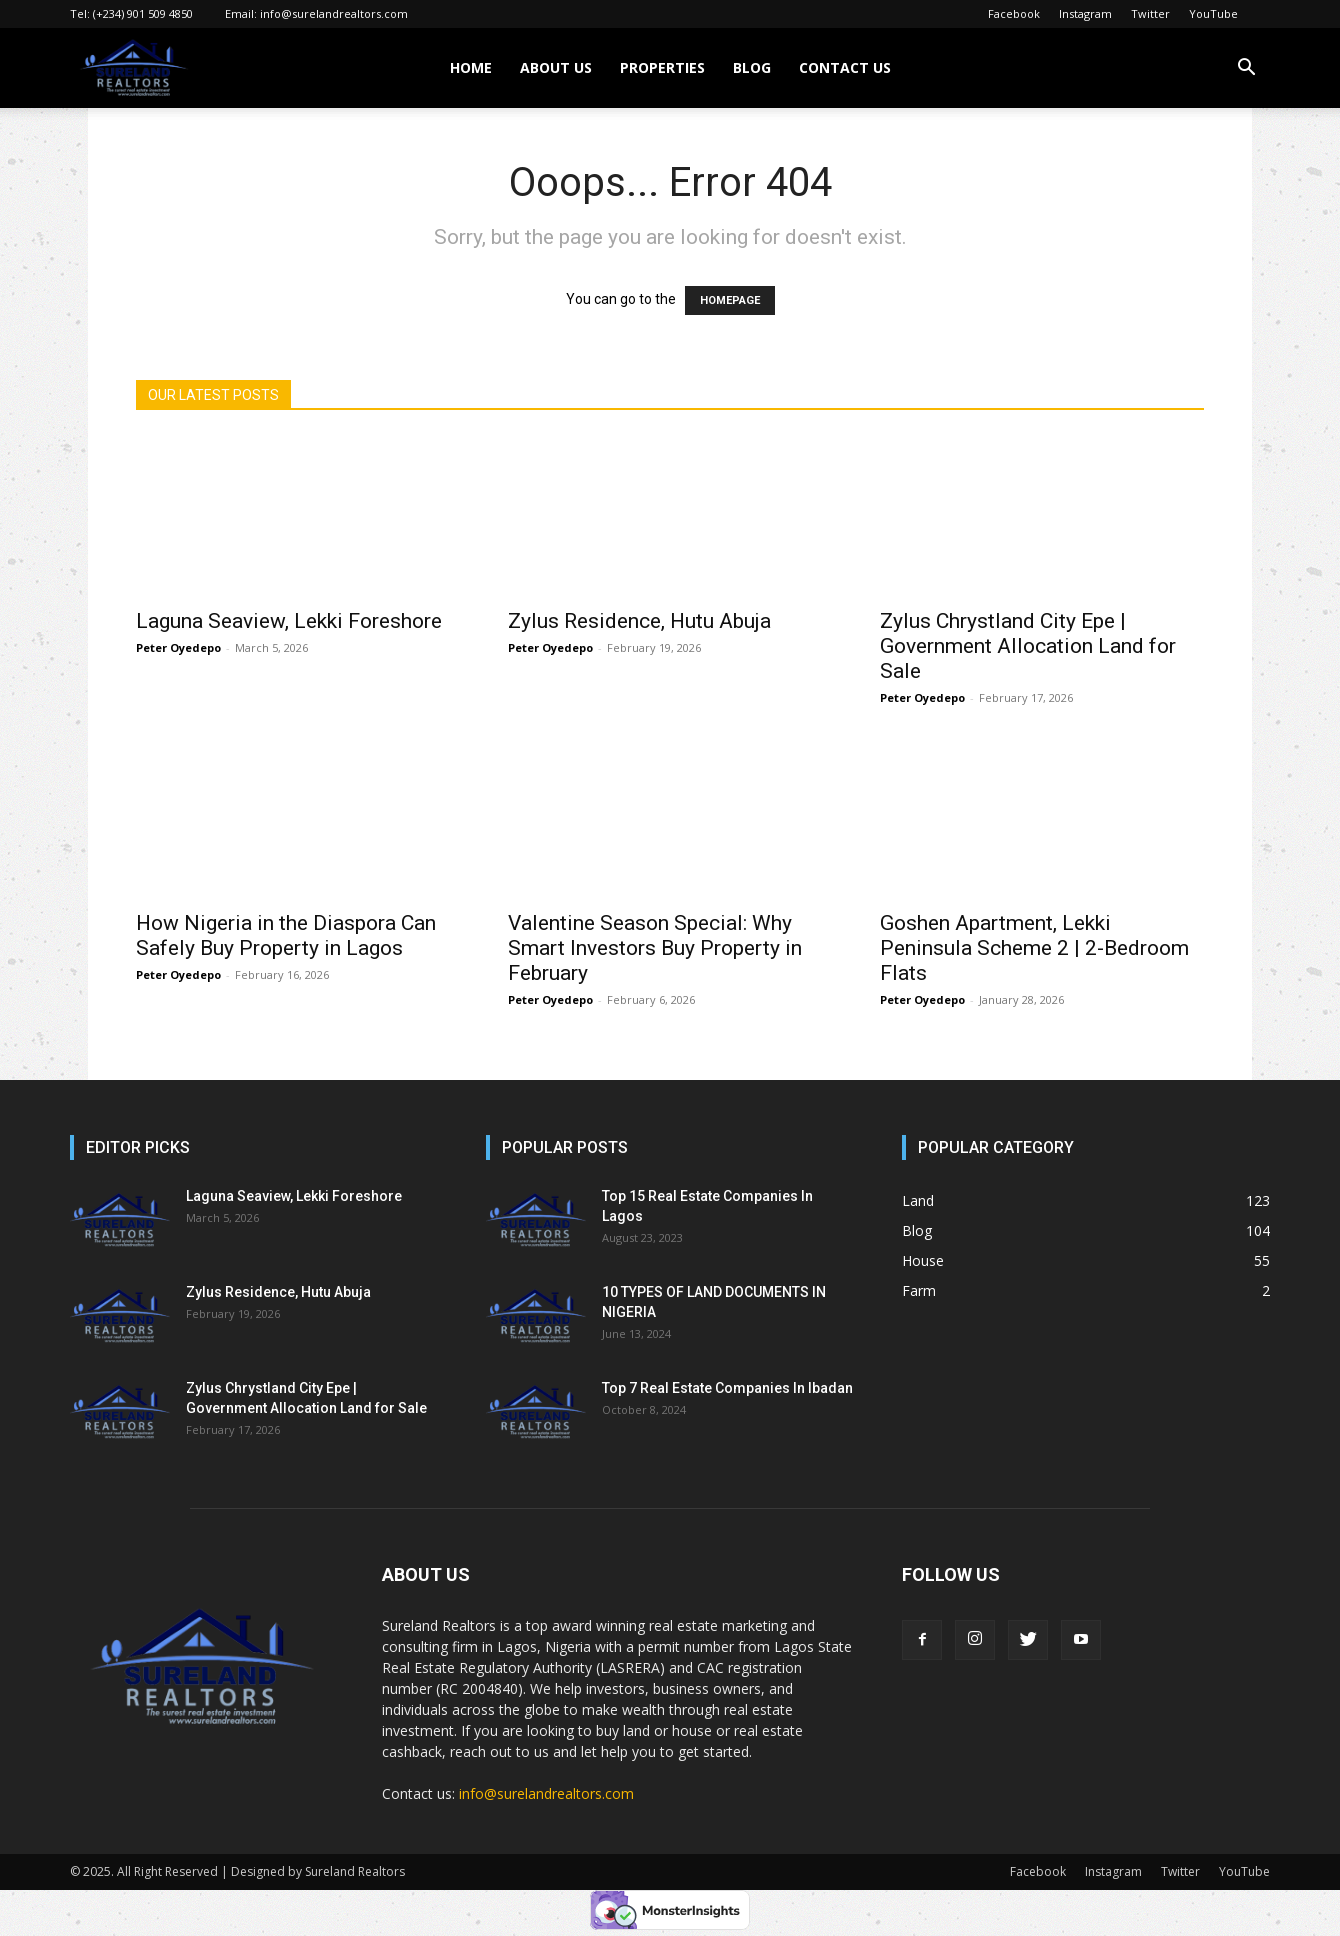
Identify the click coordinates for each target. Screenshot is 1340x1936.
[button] (1246, 69)
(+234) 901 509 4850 (143, 13)
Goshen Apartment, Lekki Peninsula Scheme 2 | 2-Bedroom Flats (1034, 948)
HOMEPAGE (730, 300)
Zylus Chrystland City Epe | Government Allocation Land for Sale (1028, 646)
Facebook (1014, 13)
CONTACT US (845, 67)
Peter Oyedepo (178, 647)
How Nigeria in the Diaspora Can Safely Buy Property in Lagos (286, 935)
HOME (471, 67)
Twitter (1150, 13)
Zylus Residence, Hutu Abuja (639, 621)
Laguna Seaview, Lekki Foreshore (289, 621)
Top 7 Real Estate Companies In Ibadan (727, 1388)
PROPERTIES (662, 67)
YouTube (1213, 13)
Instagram (1085, 13)
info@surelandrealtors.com (334, 13)
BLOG (752, 67)
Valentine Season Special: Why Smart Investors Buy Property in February (655, 948)
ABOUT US (556, 67)
